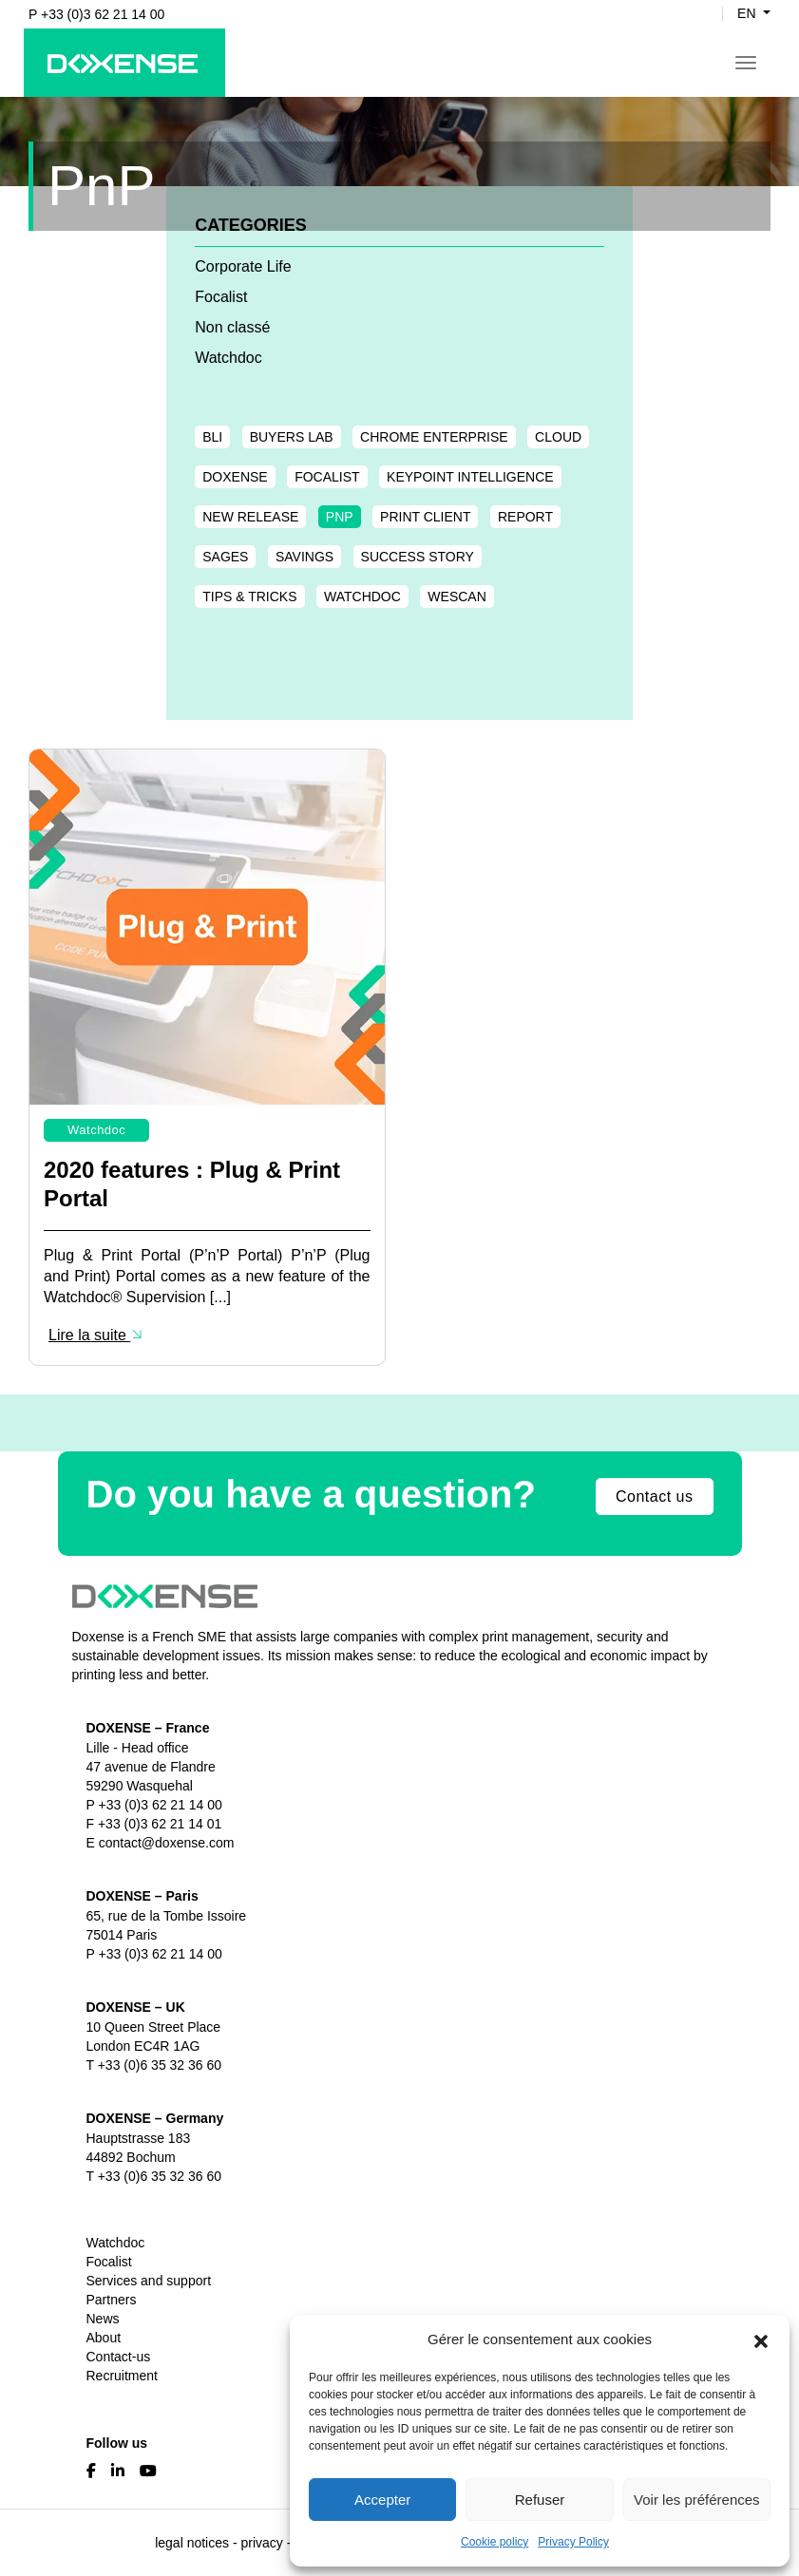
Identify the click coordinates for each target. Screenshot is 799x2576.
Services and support (149, 2280)
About (104, 2337)
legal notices (192, 2542)
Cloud (558, 437)
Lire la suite (95, 1335)
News (103, 2318)
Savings (304, 556)
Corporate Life (243, 266)
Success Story (417, 556)
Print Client (425, 516)
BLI (212, 437)
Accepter (382, 2499)
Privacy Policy (573, 2541)
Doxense (234, 476)
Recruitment (122, 2375)
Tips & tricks (249, 596)
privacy (261, 2542)
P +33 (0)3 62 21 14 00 (96, 14)
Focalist (221, 297)
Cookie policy (494, 2541)
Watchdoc (228, 358)
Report (525, 516)
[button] (760, 2339)
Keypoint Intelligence (470, 476)
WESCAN (456, 596)
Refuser (540, 2499)
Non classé (232, 327)
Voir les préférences (697, 2499)
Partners (111, 2299)
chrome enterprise (434, 437)
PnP (339, 516)
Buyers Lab (291, 437)
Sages (225, 556)
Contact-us (118, 2356)
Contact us (654, 1496)
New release (250, 516)
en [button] (748, 14)
